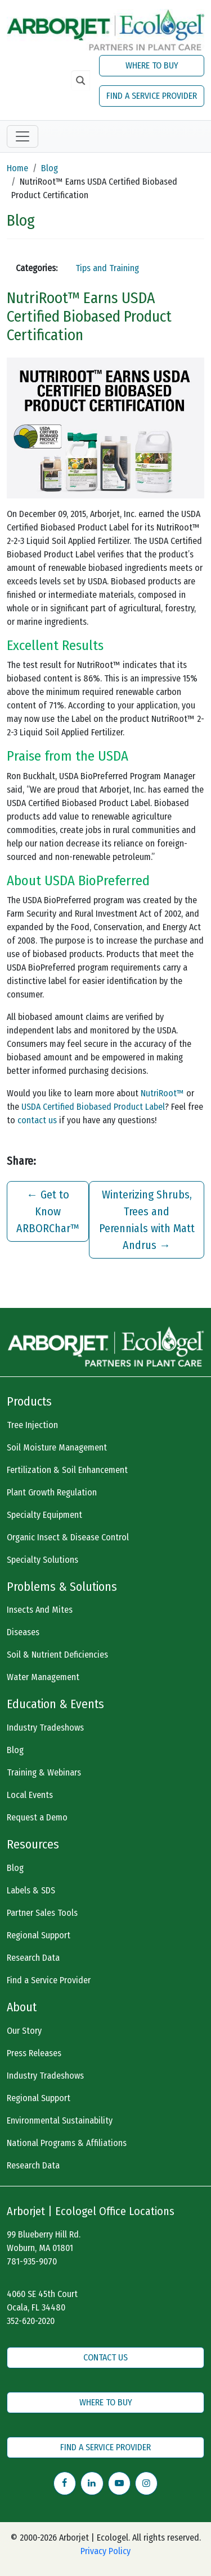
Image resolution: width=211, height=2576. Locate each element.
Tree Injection (32, 1425)
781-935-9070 (32, 2261)
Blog (49, 168)
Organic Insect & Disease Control (68, 1537)
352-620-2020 (31, 2321)
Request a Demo (37, 1817)
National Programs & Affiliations (67, 2143)
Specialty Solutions (42, 1559)
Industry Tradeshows (45, 1727)
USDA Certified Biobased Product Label (93, 1106)
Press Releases (34, 2053)
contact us (37, 1120)
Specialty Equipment (44, 1514)
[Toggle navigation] (22, 136)
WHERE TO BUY (151, 65)
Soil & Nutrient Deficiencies (57, 1654)
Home (17, 168)
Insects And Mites (40, 1609)
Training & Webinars (44, 1772)
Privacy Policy (105, 2551)
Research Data (33, 1957)
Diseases (23, 1632)
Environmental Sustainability (60, 2120)
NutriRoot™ (162, 1093)
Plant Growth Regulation (52, 1492)
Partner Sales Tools (42, 1912)
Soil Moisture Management (57, 1447)
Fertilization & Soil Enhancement (67, 1470)
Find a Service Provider (49, 1980)
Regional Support (38, 1935)
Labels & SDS (31, 1890)
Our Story (24, 2030)
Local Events (30, 1795)
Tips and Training (107, 268)
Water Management (43, 1677)
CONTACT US (105, 2357)
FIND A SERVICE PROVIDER (151, 95)
